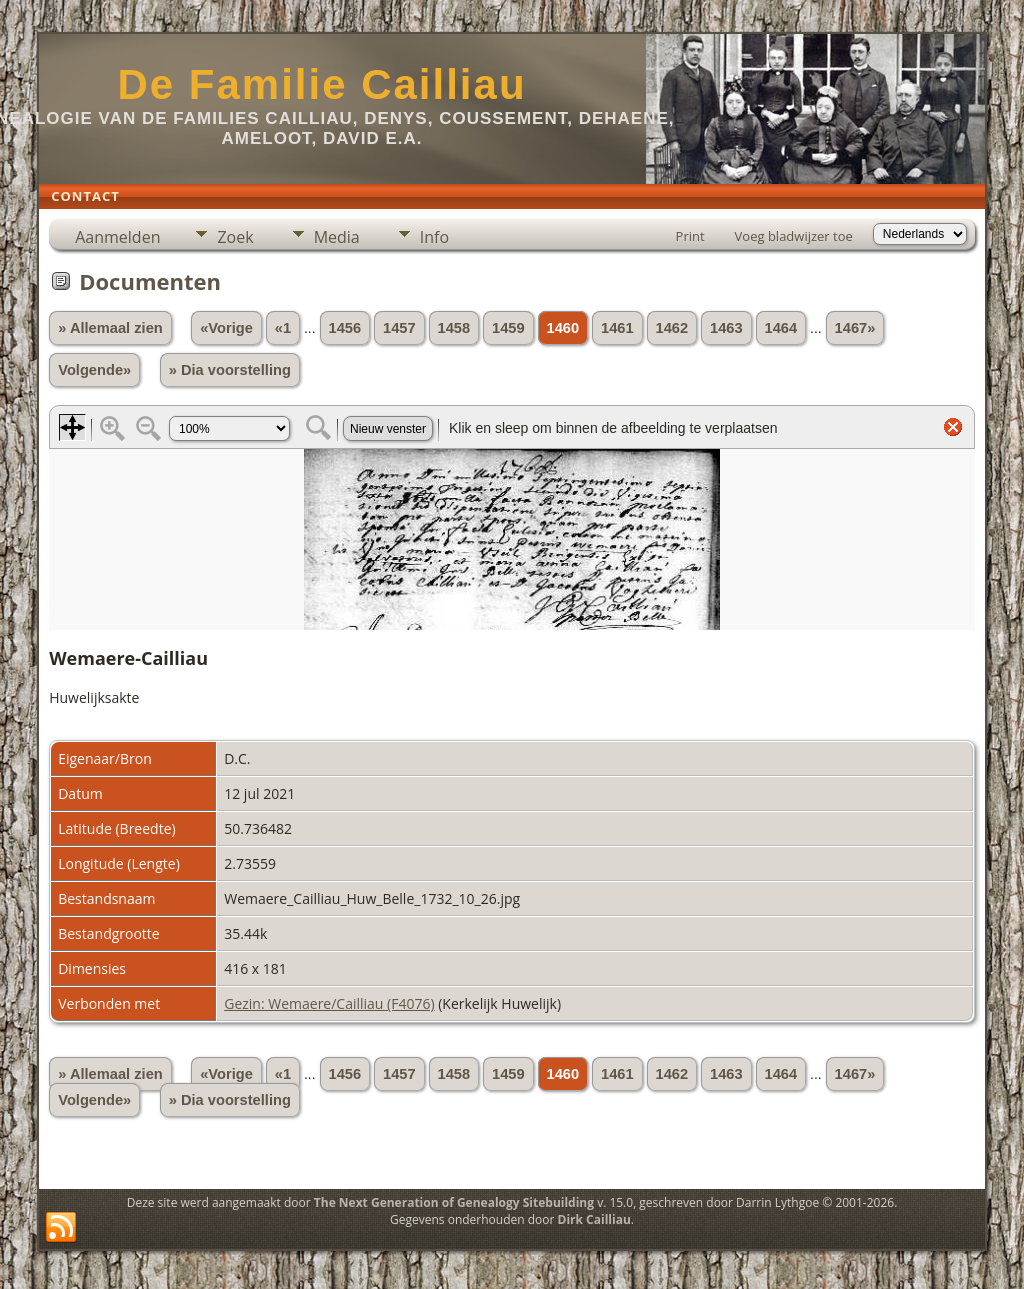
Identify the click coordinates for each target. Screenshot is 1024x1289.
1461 (617, 328)
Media (337, 237)
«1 (283, 328)
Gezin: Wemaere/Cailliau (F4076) (329, 1003)
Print (690, 236)
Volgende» (94, 370)
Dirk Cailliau (594, 1219)
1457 (399, 328)
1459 (508, 328)
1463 (726, 328)
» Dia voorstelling (230, 370)
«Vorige (226, 328)
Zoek (235, 237)
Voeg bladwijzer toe (794, 236)
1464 (781, 328)
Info (434, 237)
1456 (345, 328)
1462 (672, 328)
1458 (454, 328)
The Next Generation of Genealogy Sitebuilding (454, 1202)
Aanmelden (117, 237)
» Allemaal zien (110, 328)
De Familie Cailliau (321, 84)
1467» (855, 328)
